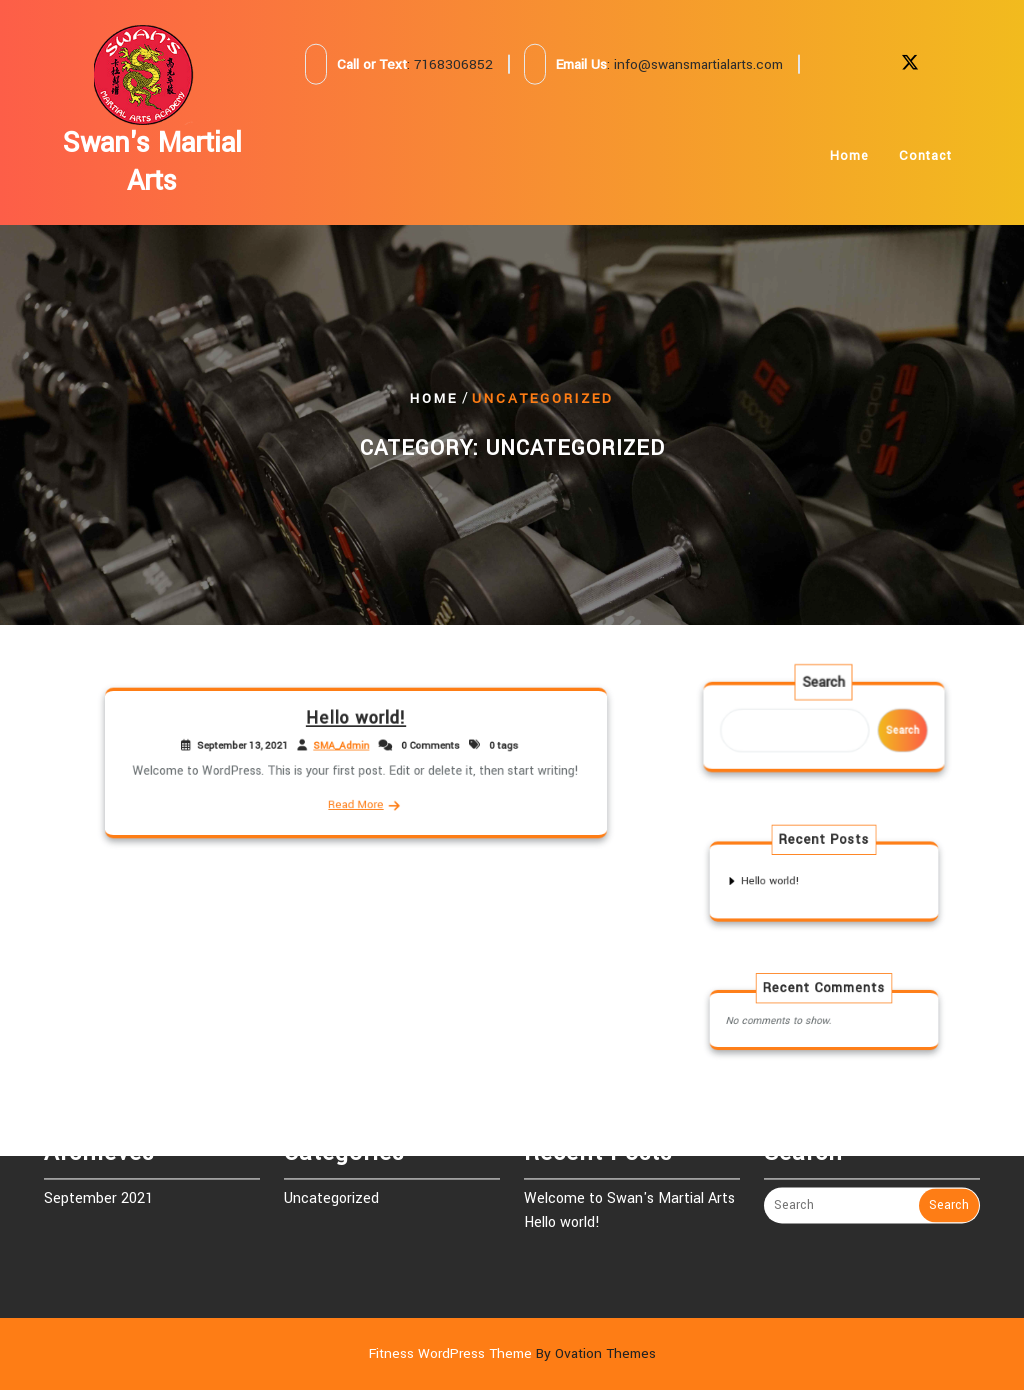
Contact (925, 165)
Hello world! (356, 724)
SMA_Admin (343, 748)
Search (824, 688)
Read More (356, 799)
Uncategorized (331, 1178)
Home (849, 165)
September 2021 (98, 1178)
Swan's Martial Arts (152, 162)
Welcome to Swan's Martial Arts (629, 1178)
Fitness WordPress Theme (512, 1353)
